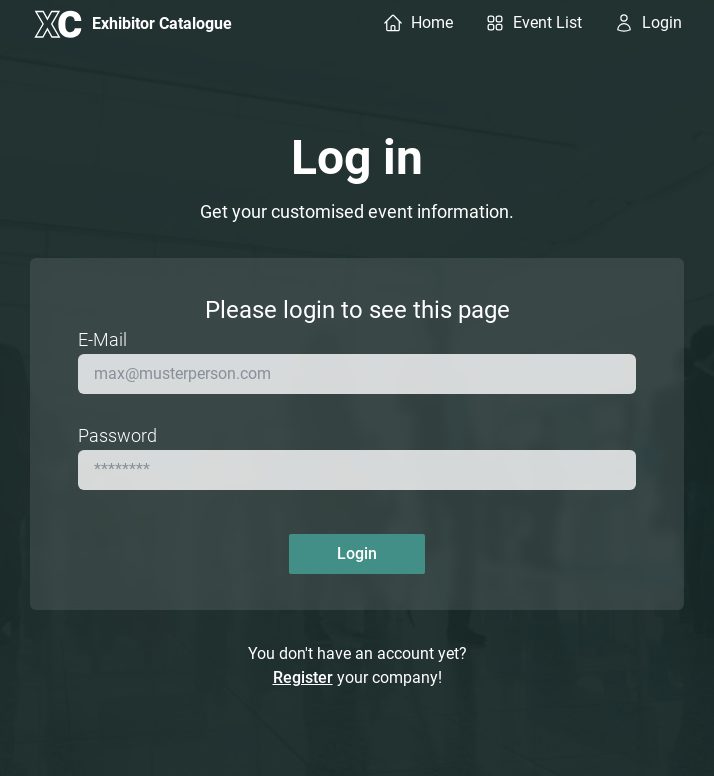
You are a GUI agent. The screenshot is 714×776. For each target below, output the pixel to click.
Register (303, 677)
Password (117, 435)
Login (357, 553)
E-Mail (102, 339)
